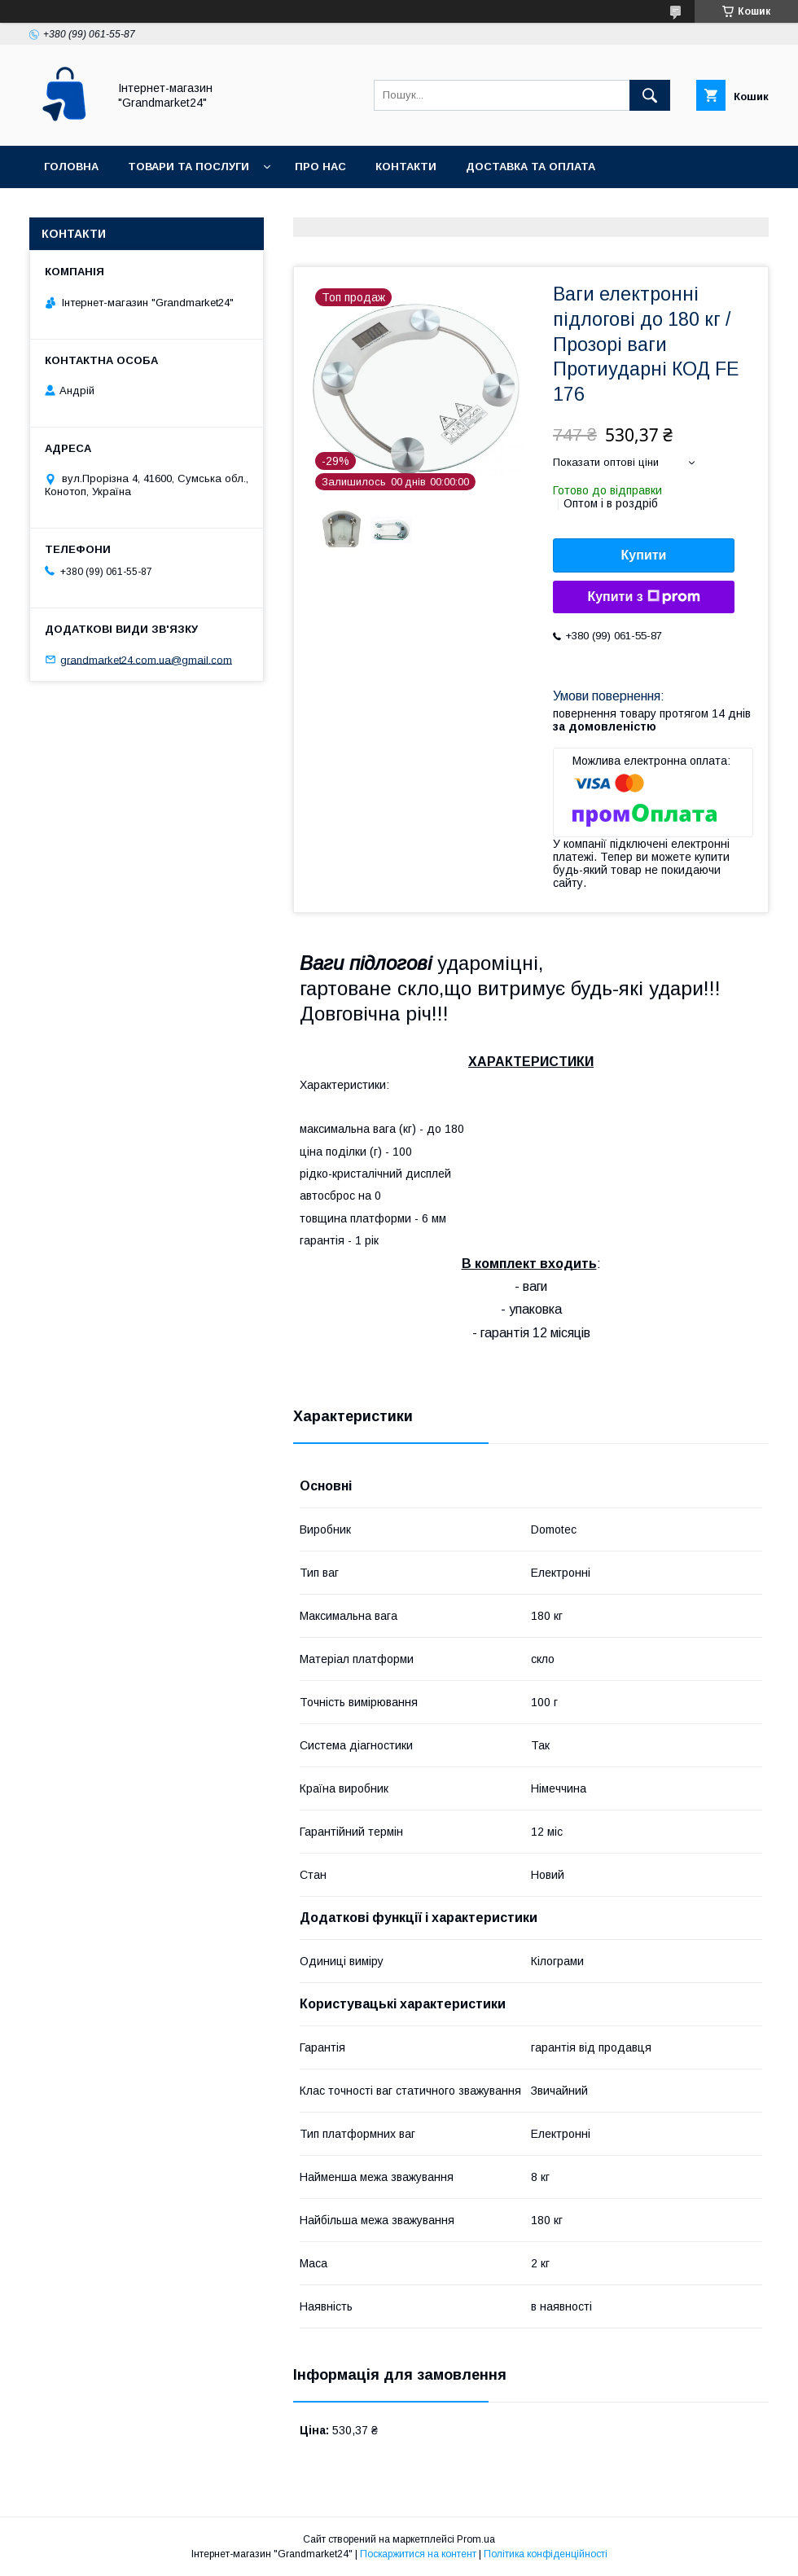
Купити (644, 555)
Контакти (405, 166)
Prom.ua (476, 2539)
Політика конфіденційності (545, 2554)
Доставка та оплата (530, 166)
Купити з (643, 597)
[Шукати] (649, 95)
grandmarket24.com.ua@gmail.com (146, 659)
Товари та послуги (188, 166)
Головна (71, 166)
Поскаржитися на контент (418, 2554)
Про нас (320, 166)
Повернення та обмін (113, 209)
